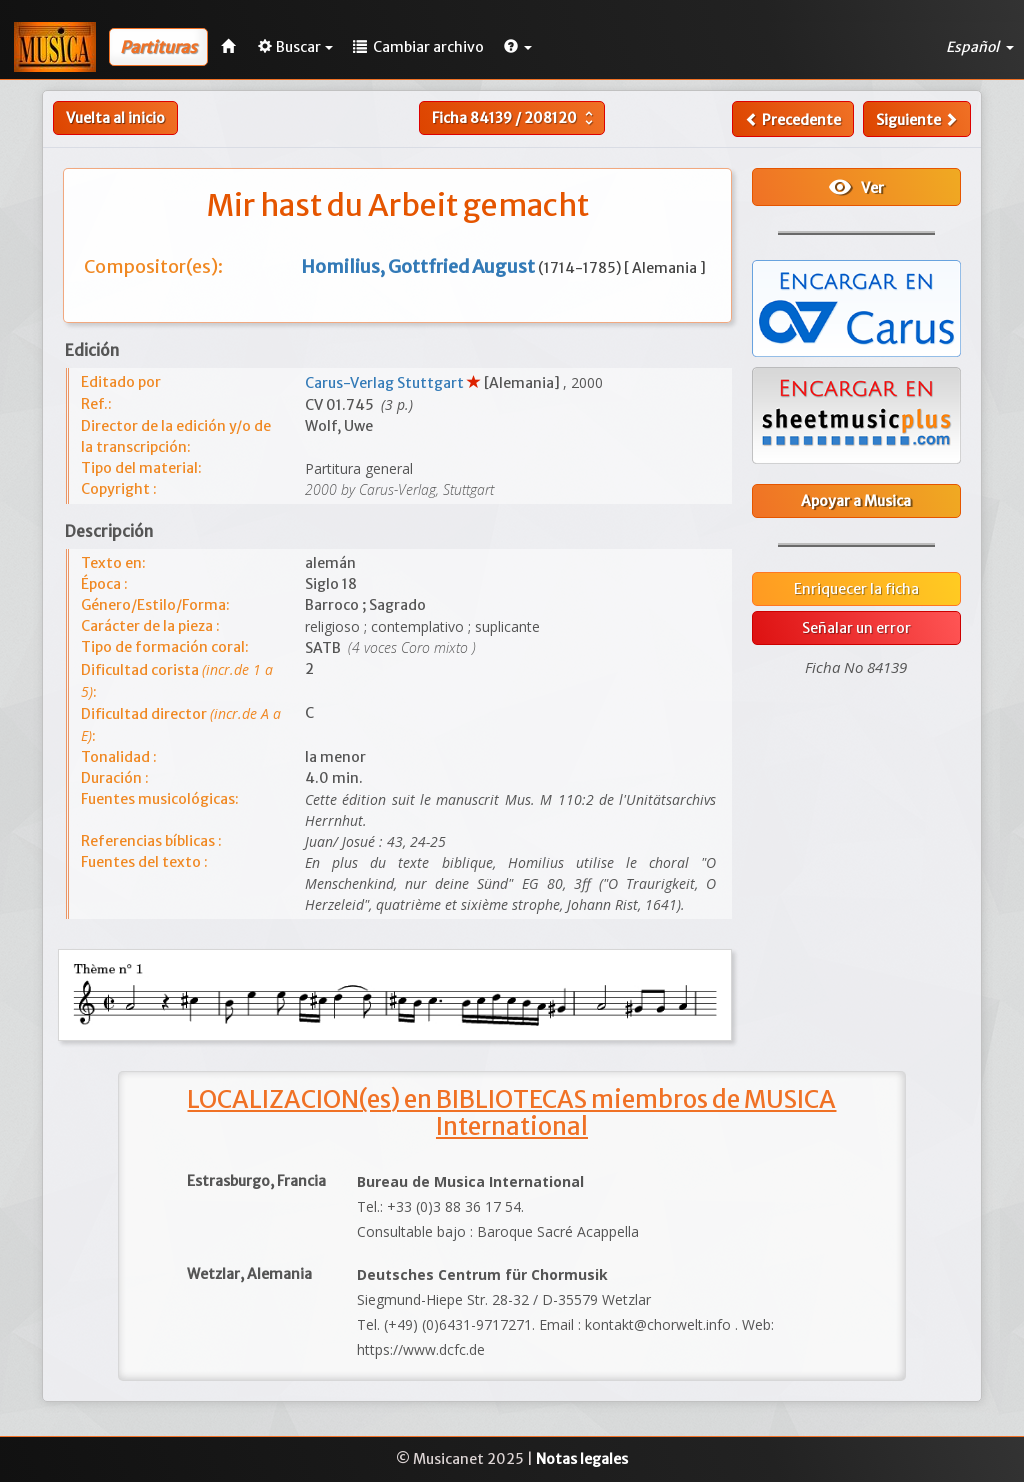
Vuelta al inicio (115, 118)
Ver (856, 187)
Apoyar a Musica (856, 501)
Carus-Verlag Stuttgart (386, 383)
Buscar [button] (295, 47)
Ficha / (515, 118)
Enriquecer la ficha (856, 589)
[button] (518, 47)
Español (980, 47)
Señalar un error (856, 628)
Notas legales (582, 1459)
